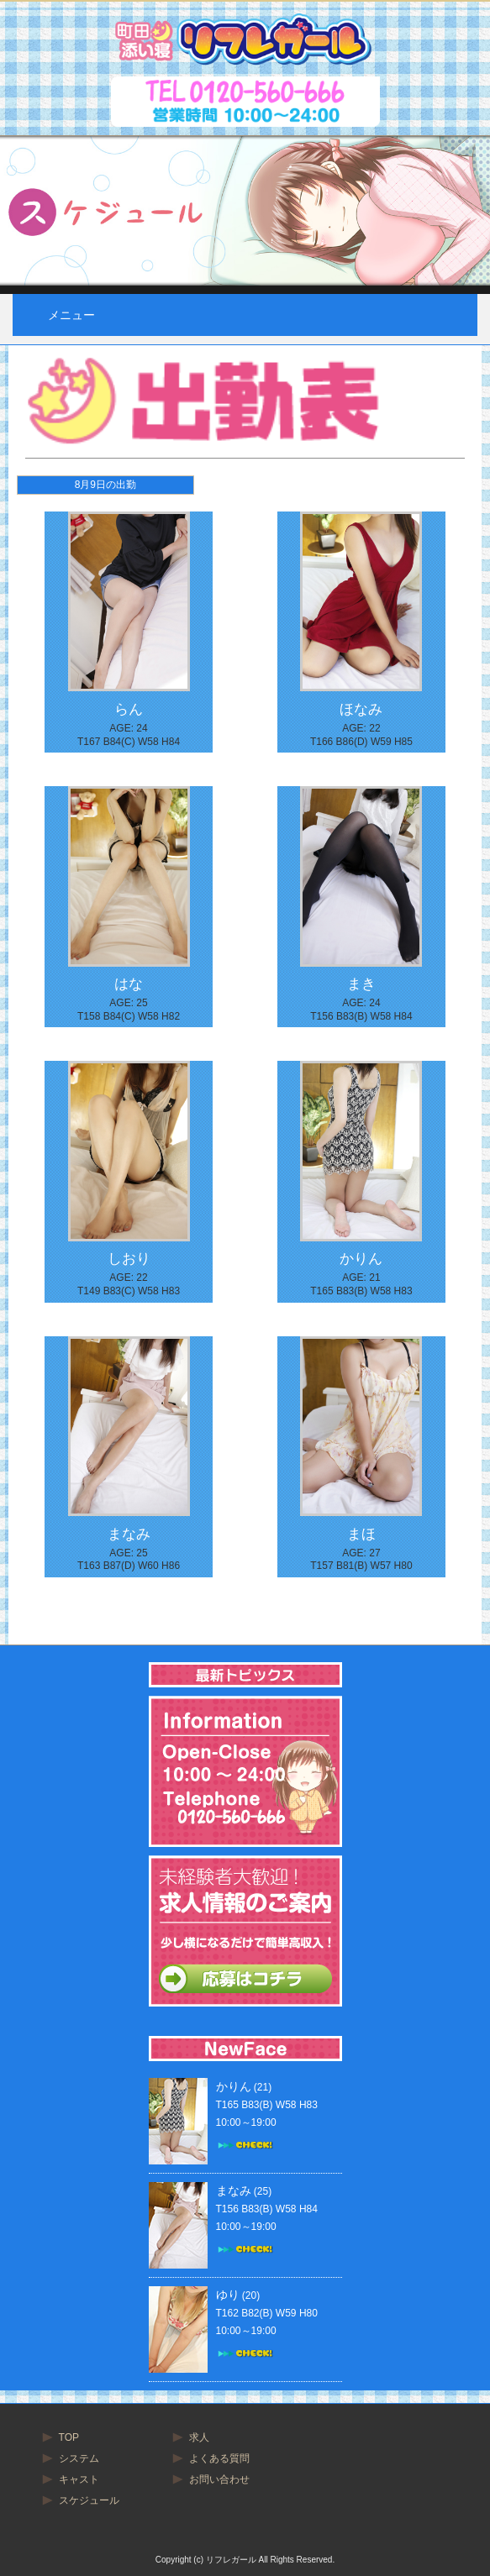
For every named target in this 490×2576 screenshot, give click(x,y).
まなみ (233, 2190)
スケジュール (89, 2500)
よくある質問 (219, 2458)
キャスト (79, 2479)
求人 (199, 2437)
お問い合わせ (219, 2479)
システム (79, 2458)
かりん (233, 2086)
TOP (69, 2437)
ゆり (228, 2294)
